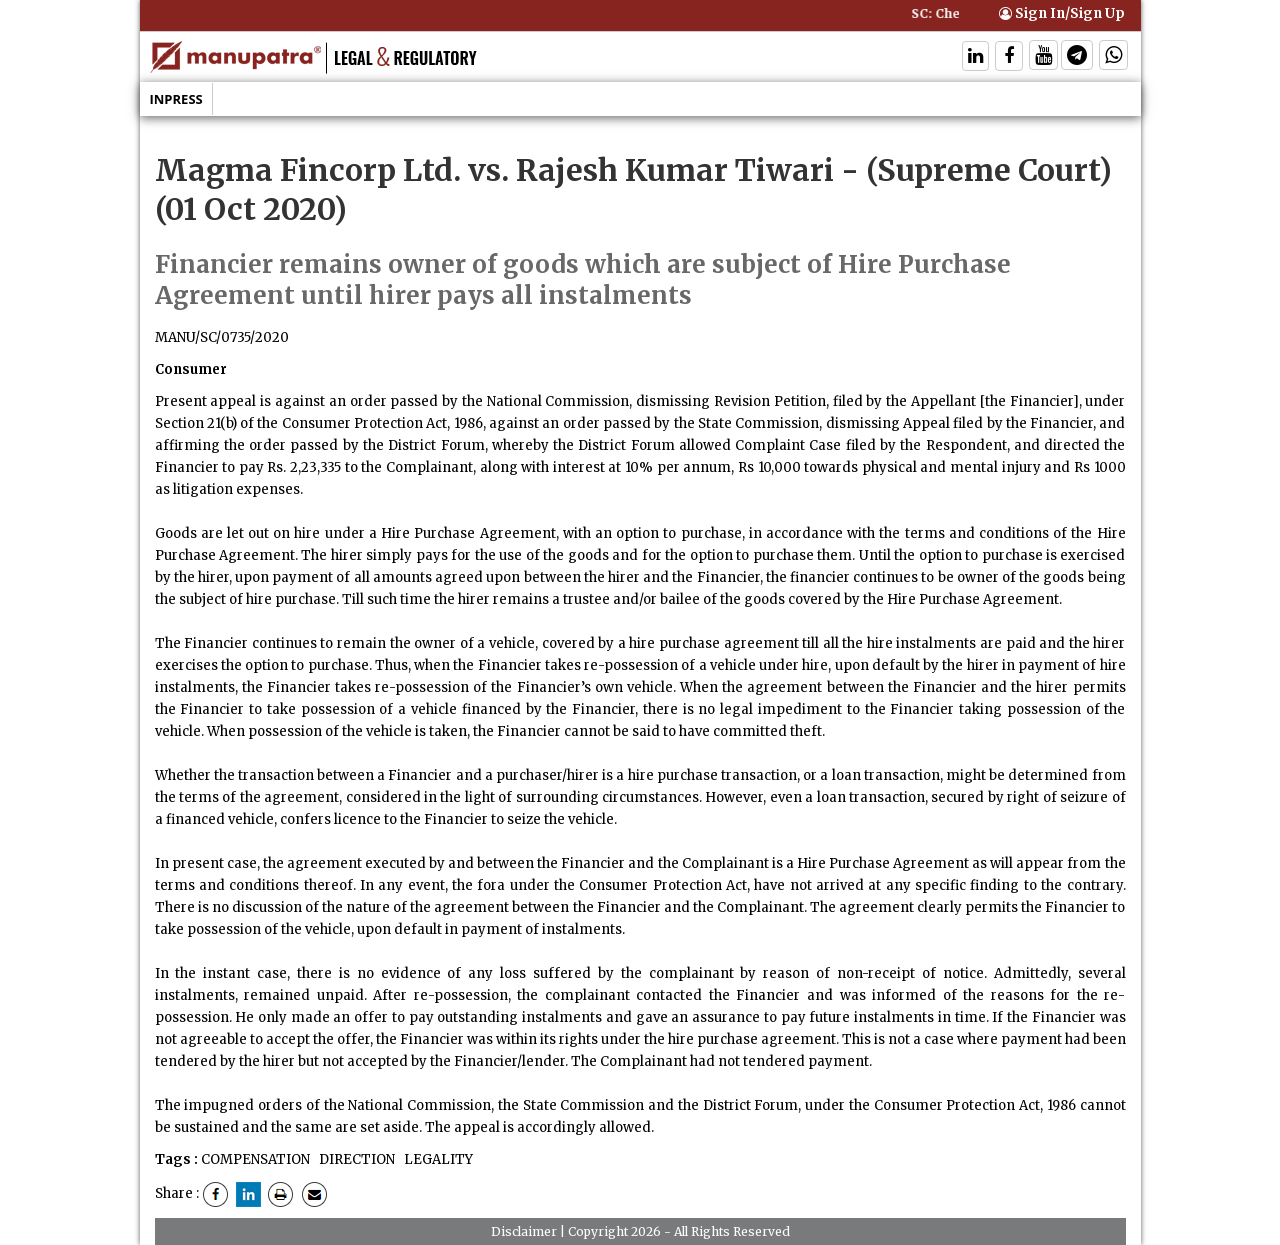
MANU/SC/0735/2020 (222, 337)
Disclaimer (524, 1231)
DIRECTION (355, 1159)
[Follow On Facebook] (1009, 57)
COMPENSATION (255, 1159)
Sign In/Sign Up (1062, 13)
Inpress (176, 99)
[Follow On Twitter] (1043, 57)
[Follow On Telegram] (1077, 57)
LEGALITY (437, 1159)
